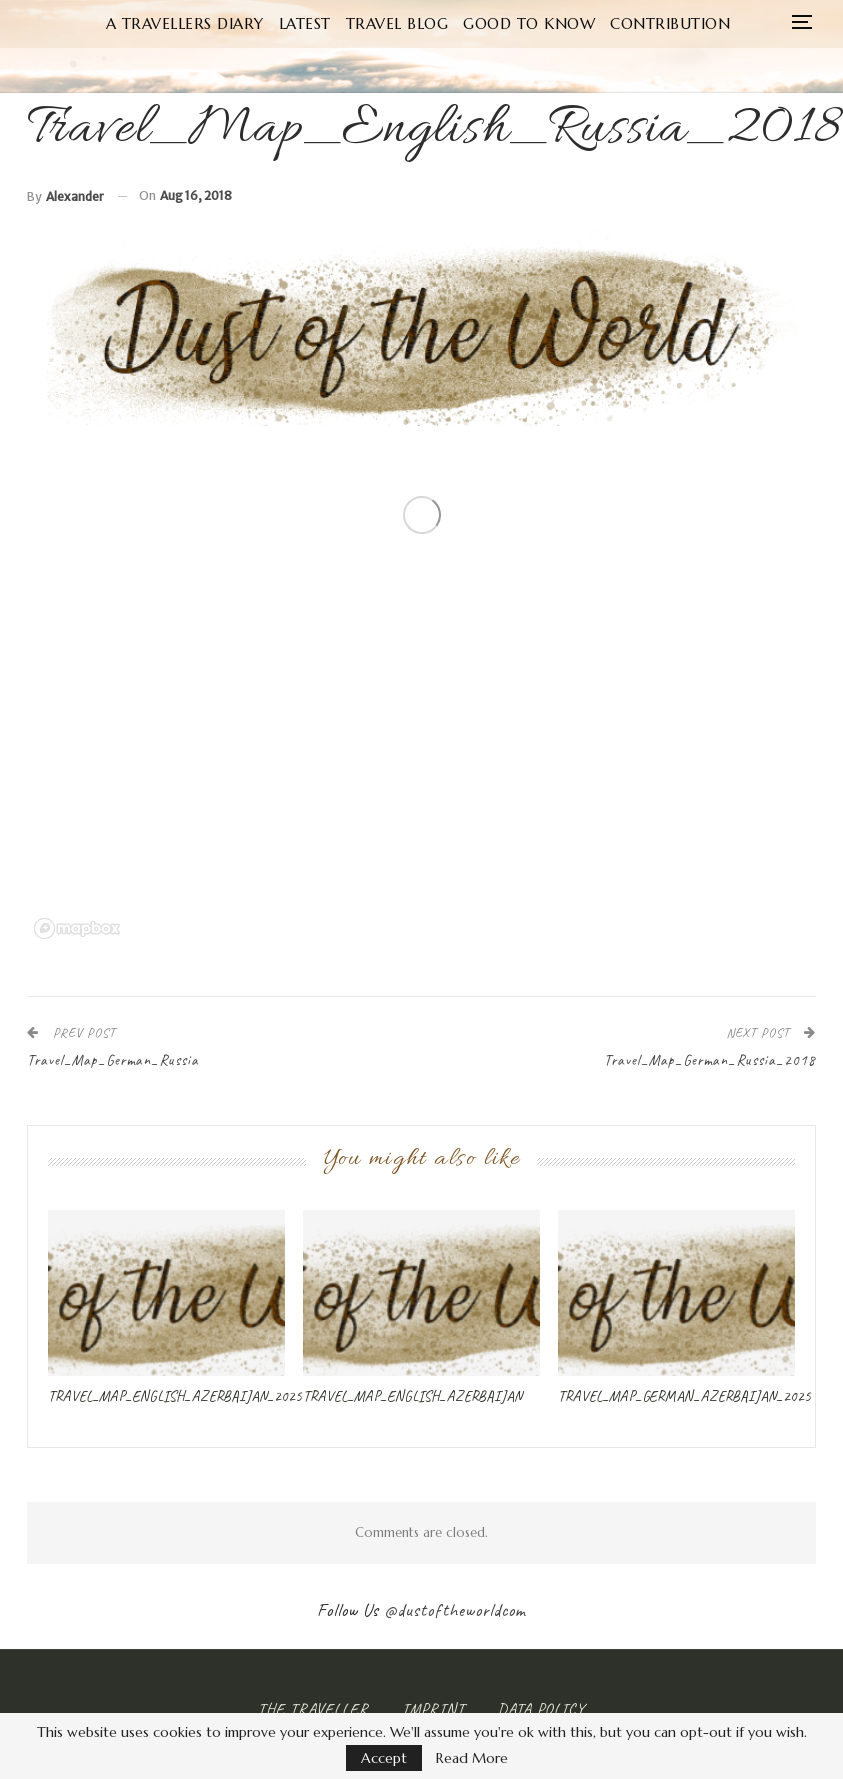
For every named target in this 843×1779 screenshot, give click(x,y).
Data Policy (541, 1709)
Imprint (433, 1709)
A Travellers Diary (185, 23)
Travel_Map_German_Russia (113, 1060)
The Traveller (313, 1709)
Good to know (529, 23)
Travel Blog (397, 23)
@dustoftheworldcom (455, 1610)
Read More (472, 1758)
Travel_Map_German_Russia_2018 (710, 1060)
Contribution (670, 23)
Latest (305, 23)
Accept (384, 1758)
